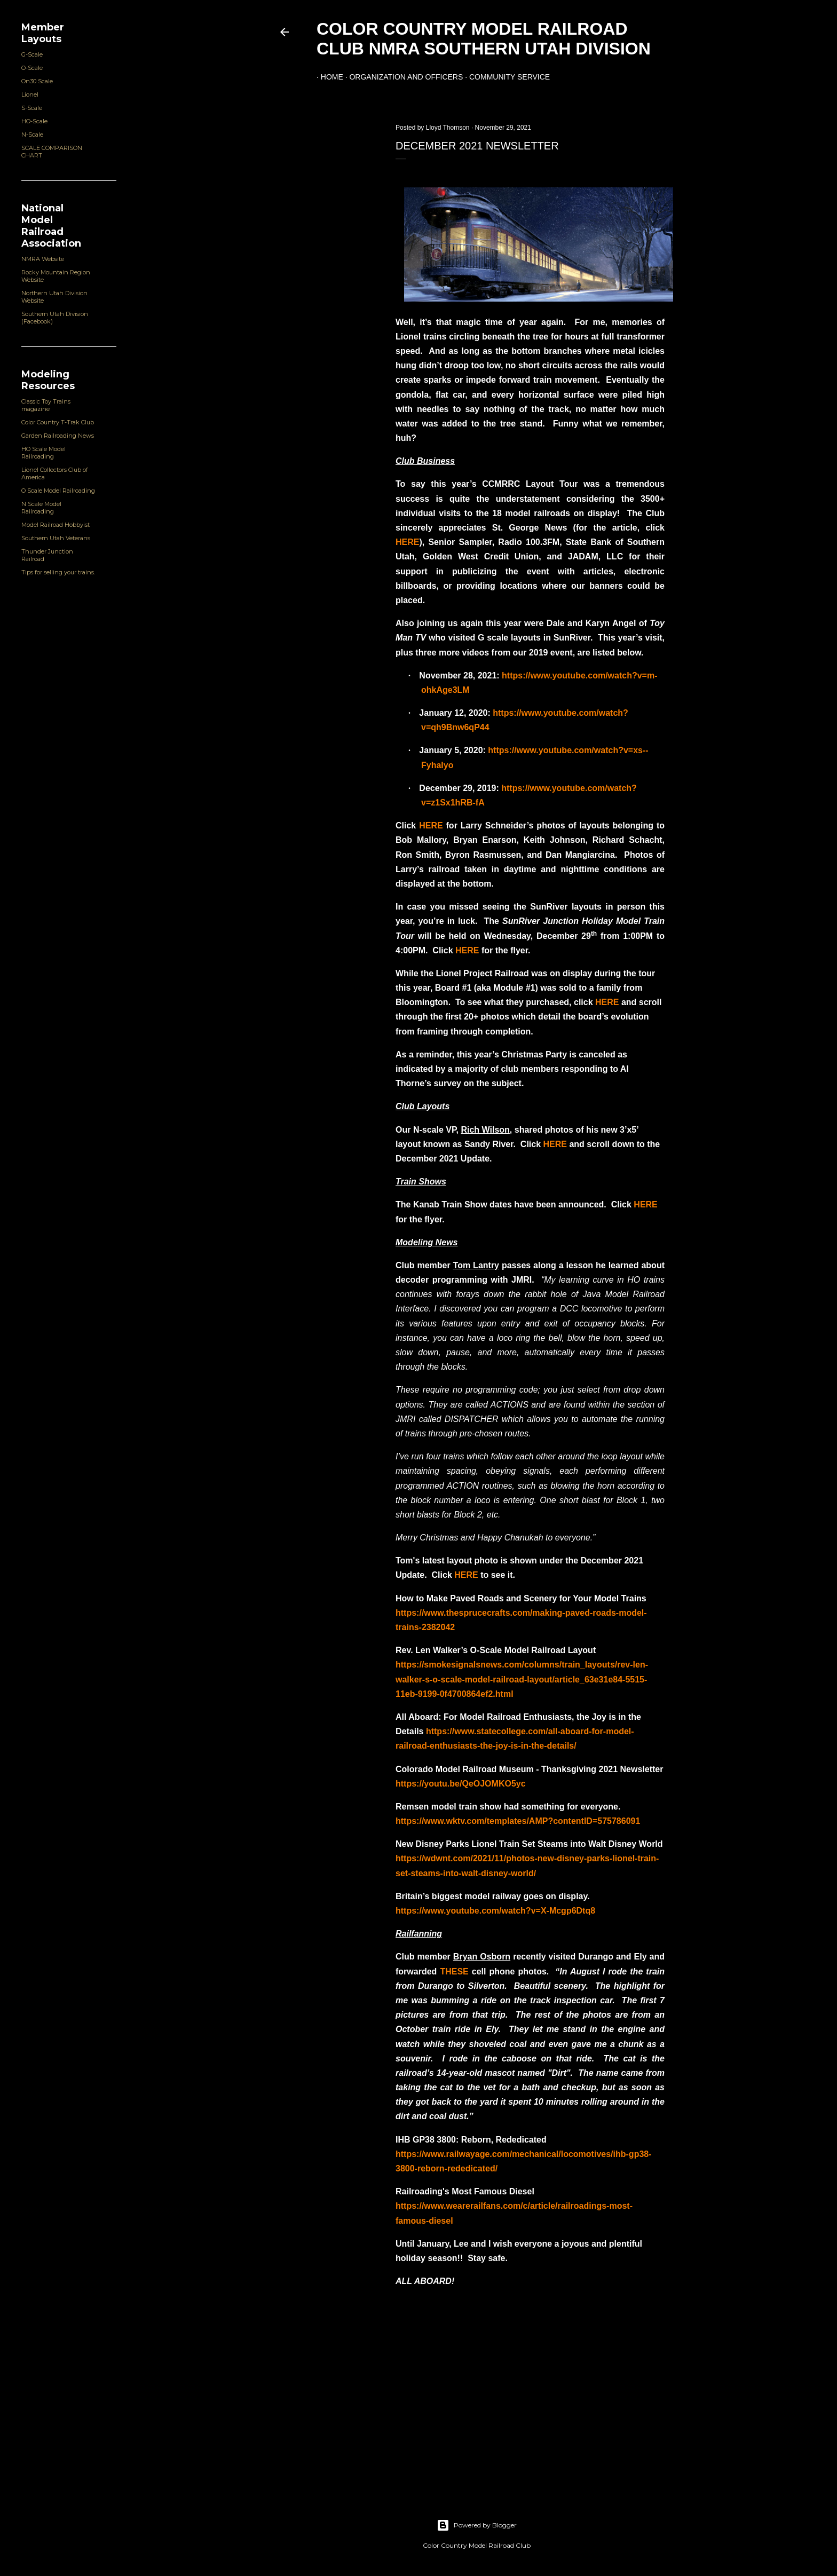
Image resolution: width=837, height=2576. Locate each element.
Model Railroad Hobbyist (55, 524)
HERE (407, 542)
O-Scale (32, 68)
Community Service (505, 77)
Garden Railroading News (57, 435)
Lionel (29, 94)
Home (328, 77)
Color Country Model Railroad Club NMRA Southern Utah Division (484, 38)
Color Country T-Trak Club (57, 422)
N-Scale (32, 134)
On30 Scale (37, 81)
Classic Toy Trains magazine (45, 405)
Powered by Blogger (477, 2525)
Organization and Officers (402, 77)
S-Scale (31, 108)
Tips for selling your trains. (58, 572)
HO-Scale (34, 121)
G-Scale (32, 54)
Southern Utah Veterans (55, 538)
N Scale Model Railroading (41, 507)
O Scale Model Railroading (58, 490)
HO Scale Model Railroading (43, 452)
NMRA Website (42, 259)
